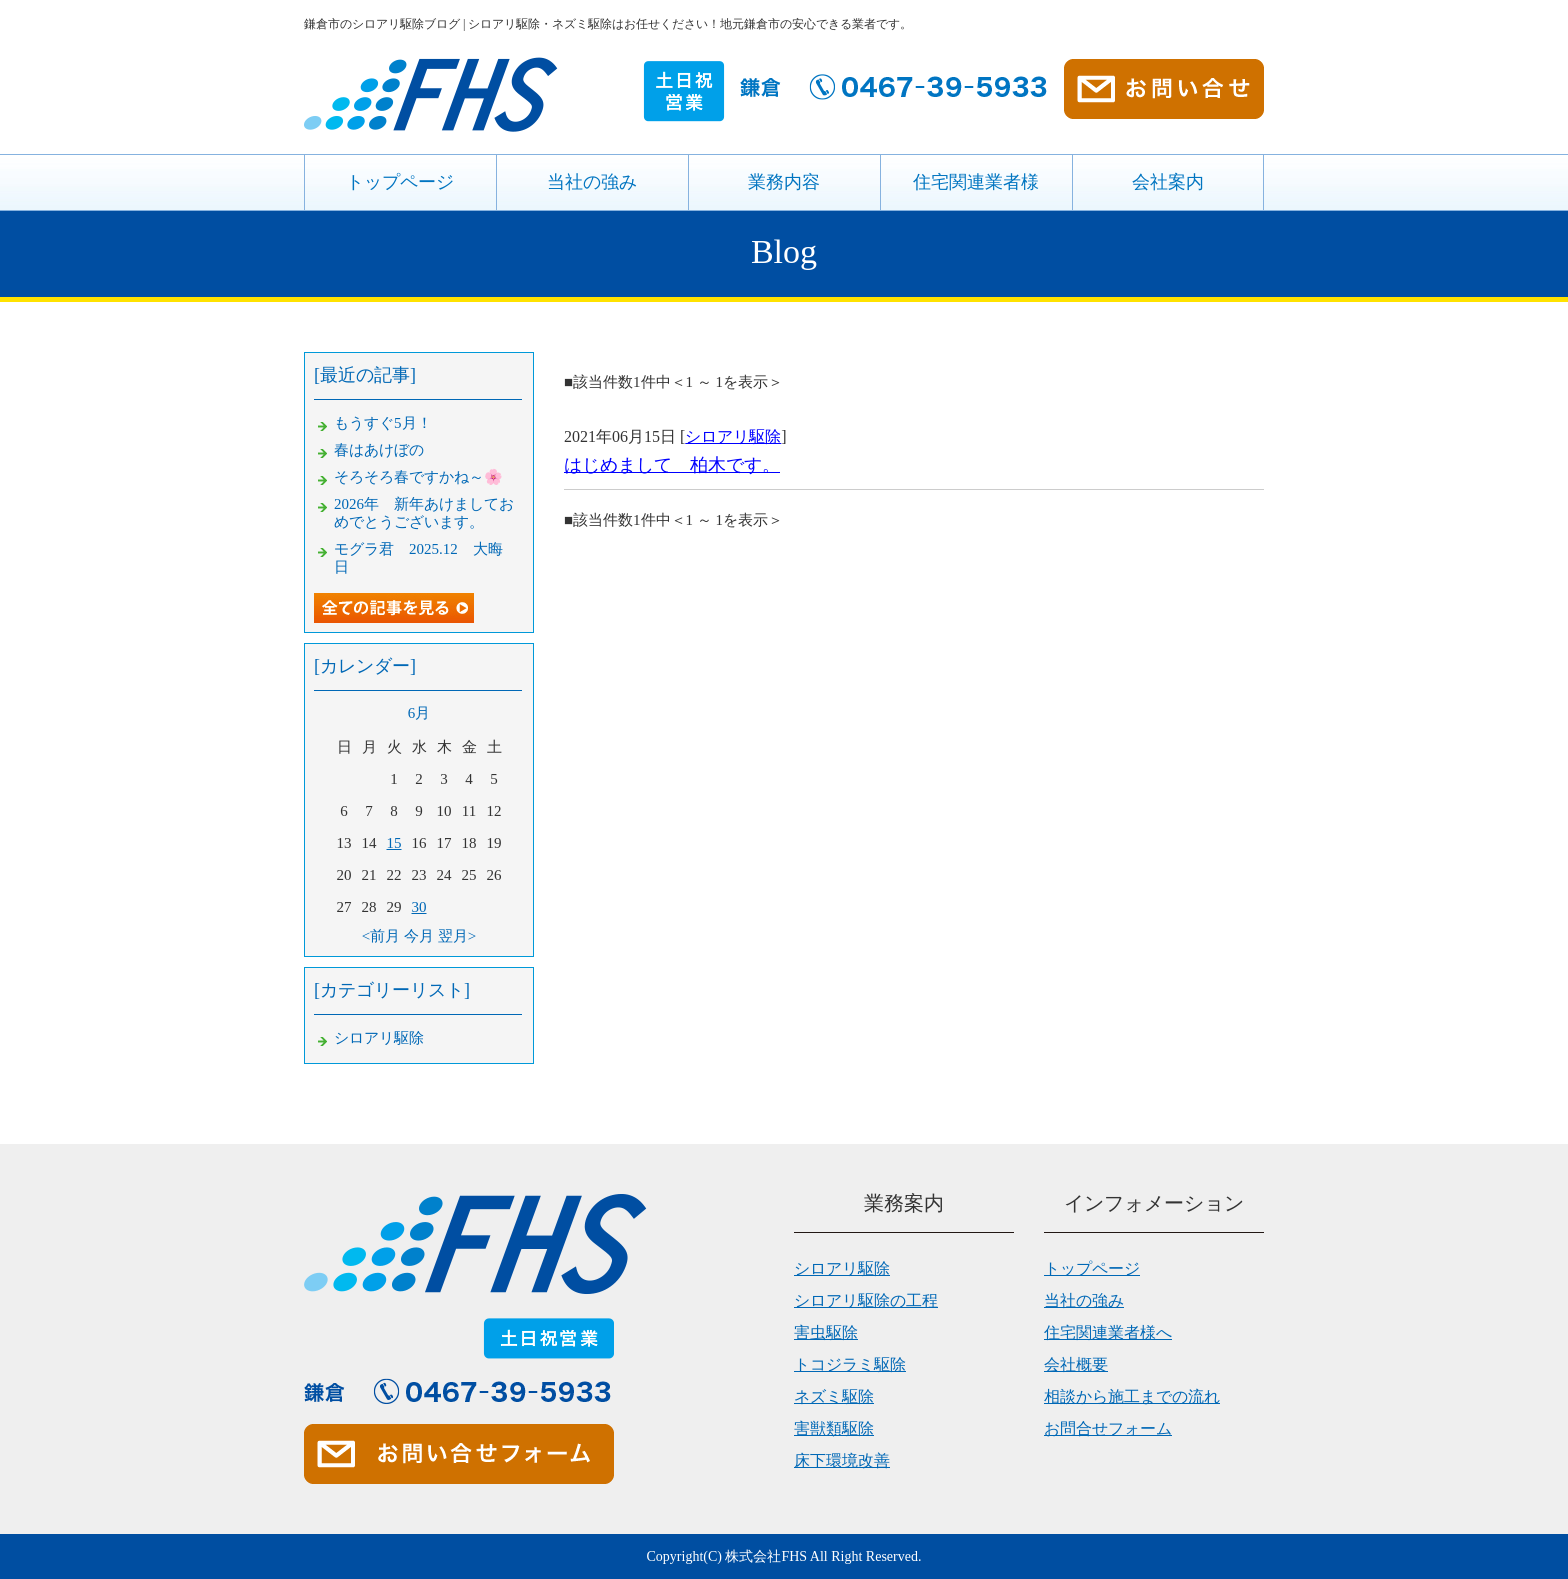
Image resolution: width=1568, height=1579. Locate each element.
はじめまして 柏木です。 (672, 465)
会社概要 (1076, 1364)
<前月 (381, 936)
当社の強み (592, 182)
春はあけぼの (379, 450)
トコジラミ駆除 (850, 1364)
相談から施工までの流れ (1132, 1396)
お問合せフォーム (1108, 1428)
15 (394, 843)
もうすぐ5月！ (383, 423)
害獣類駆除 (834, 1428)
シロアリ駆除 (733, 436)
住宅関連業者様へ (1108, 1332)
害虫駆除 (826, 1332)
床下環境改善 (842, 1460)
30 (419, 907)
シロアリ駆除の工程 (866, 1300)
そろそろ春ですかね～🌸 (418, 477)
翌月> (457, 936)
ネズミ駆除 (834, 1396)
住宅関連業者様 (976, 182)
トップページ (400, 182)
